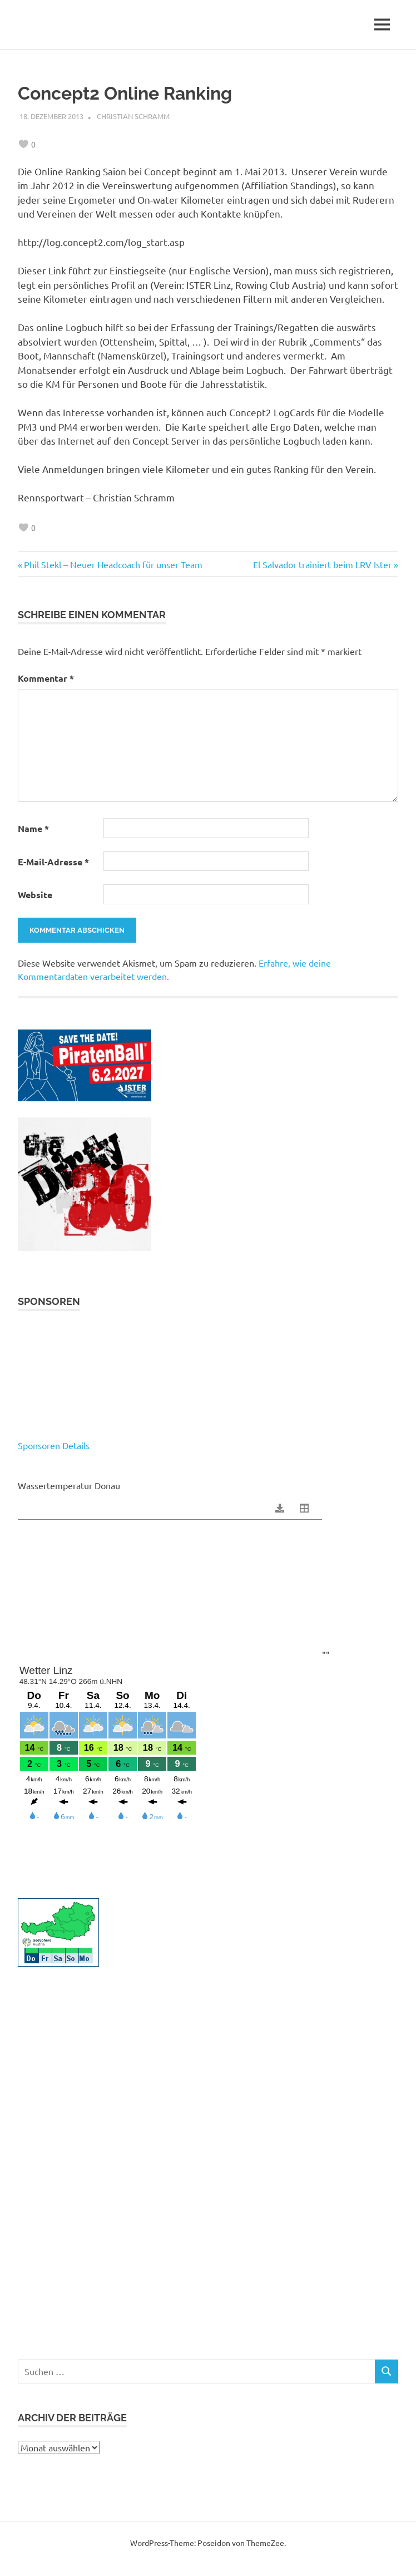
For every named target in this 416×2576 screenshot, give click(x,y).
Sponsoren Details (54, 1445)
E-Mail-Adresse (53, 862)
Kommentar (46, 678)
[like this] (23, 144)
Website (35, 894)
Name (33, 828)
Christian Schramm (133, 116)
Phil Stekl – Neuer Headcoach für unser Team (112, 564)
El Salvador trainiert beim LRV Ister (322, 564)
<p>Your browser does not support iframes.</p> (208, 1380)
